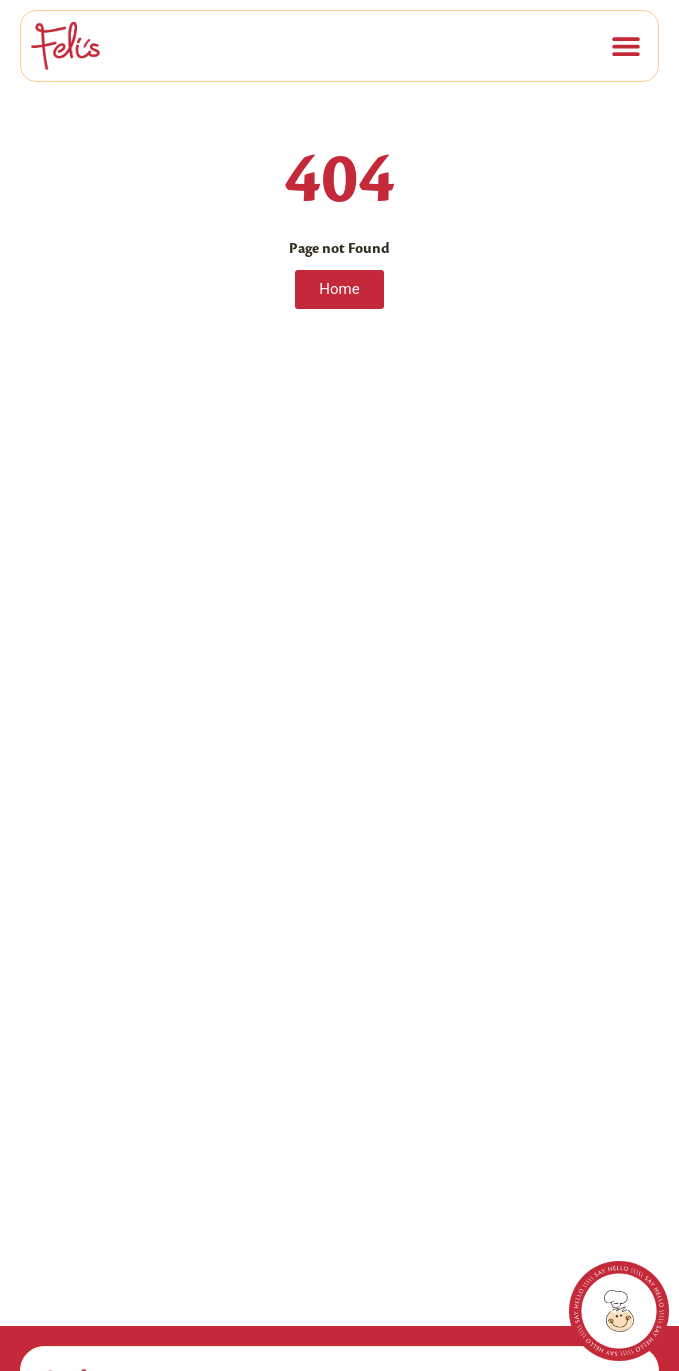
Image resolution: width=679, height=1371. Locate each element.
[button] (625, 45)
